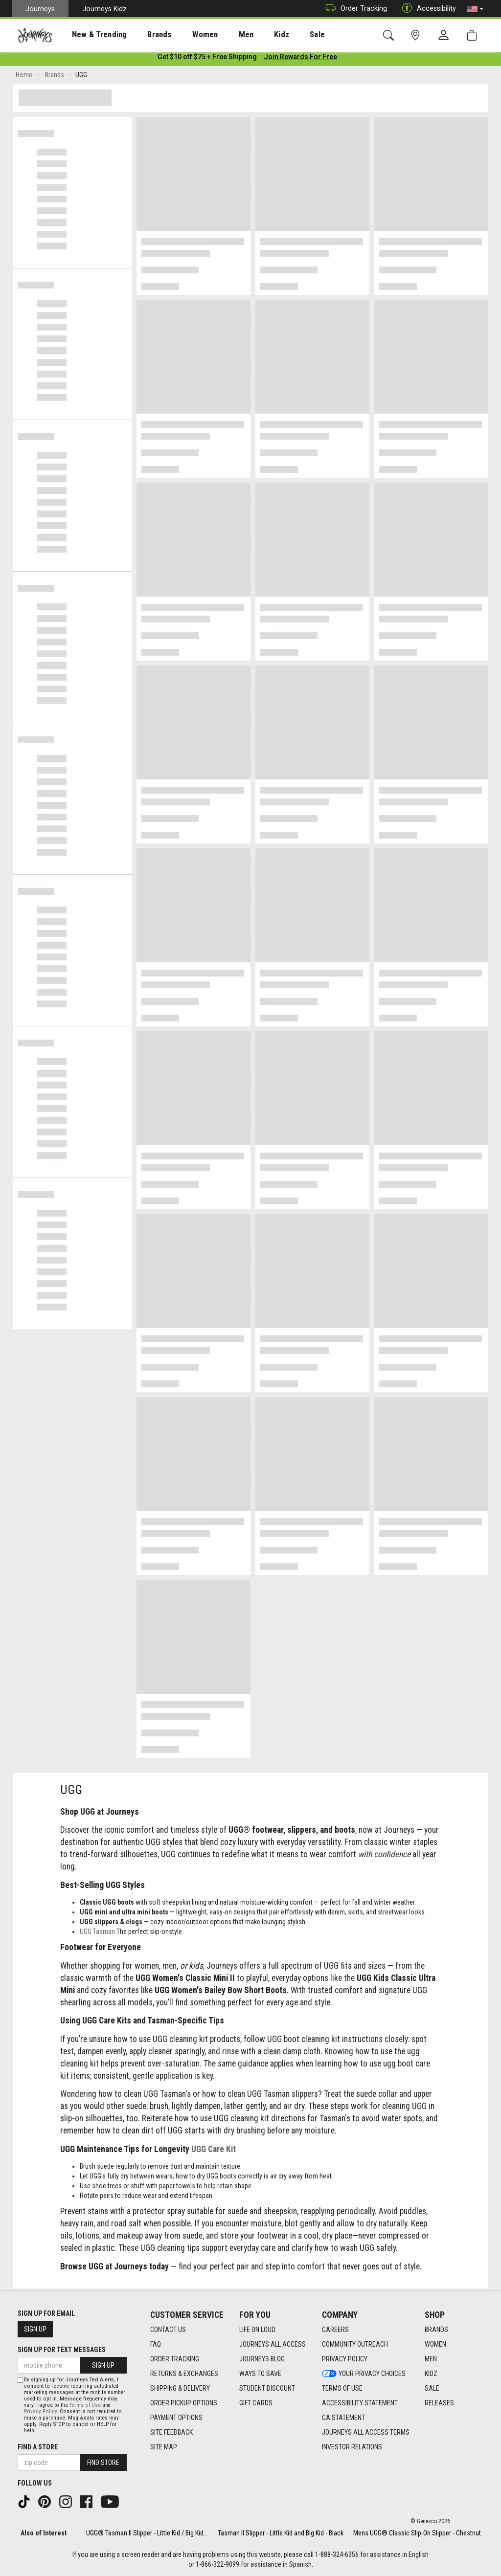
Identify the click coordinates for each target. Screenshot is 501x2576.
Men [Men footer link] (431, 2359)
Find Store (103, 2462)
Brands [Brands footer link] (436, 2329)
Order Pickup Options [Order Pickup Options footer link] (183, 2403)
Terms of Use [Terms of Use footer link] (342, 2388)
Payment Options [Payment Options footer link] (176, 2417)
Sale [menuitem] (282, 34)
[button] (475, 9)
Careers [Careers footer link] (335, 2329)
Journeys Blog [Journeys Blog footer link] (262, 2359)
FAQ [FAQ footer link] (155, 2344)
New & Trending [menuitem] (90, 34)
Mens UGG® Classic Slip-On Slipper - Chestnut (417, 2533)
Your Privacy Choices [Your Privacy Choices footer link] (364, 2373)
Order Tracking (354, 8)
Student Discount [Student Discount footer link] (267, 2388)
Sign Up (35, 2329)
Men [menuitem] (220, 34)
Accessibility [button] (426, 8)
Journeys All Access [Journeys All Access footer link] (272, 2344)
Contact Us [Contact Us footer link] (168, 2329)
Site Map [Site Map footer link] (163, 2447)
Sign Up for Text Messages (62, 2350)
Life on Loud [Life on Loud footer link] (257, 2329)
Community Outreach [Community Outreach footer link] (355, 2344)
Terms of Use (85, 2405)
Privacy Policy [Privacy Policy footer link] (344, 2359)
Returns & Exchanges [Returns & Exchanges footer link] (184, 2373)
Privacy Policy (40, 2411)
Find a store (38, 2447)
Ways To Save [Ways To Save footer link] (260, 2373)
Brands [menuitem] (144, 34)
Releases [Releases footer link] (439, 2403)
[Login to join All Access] (207, 59)
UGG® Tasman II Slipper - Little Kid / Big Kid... (147, 2533)
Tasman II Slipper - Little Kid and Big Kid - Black (280, 2533)
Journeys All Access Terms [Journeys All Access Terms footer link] (366, 2432)
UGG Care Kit (213, 2151)
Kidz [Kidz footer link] (431, 2373)
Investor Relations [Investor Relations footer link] (352, 2447)
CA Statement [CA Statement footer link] (343, 2417)
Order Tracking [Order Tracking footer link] (174, 2359)
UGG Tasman (97, 1933)
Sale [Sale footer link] (432, 2388)
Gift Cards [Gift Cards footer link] (256, 2403)
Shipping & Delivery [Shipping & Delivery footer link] (180, 2388)
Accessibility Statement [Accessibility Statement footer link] (360, 2403)
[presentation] (90, 34)
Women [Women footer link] (435, 2344)
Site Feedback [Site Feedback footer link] (171, 2432)
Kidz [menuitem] (251, 34)
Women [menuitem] (184, 34)
